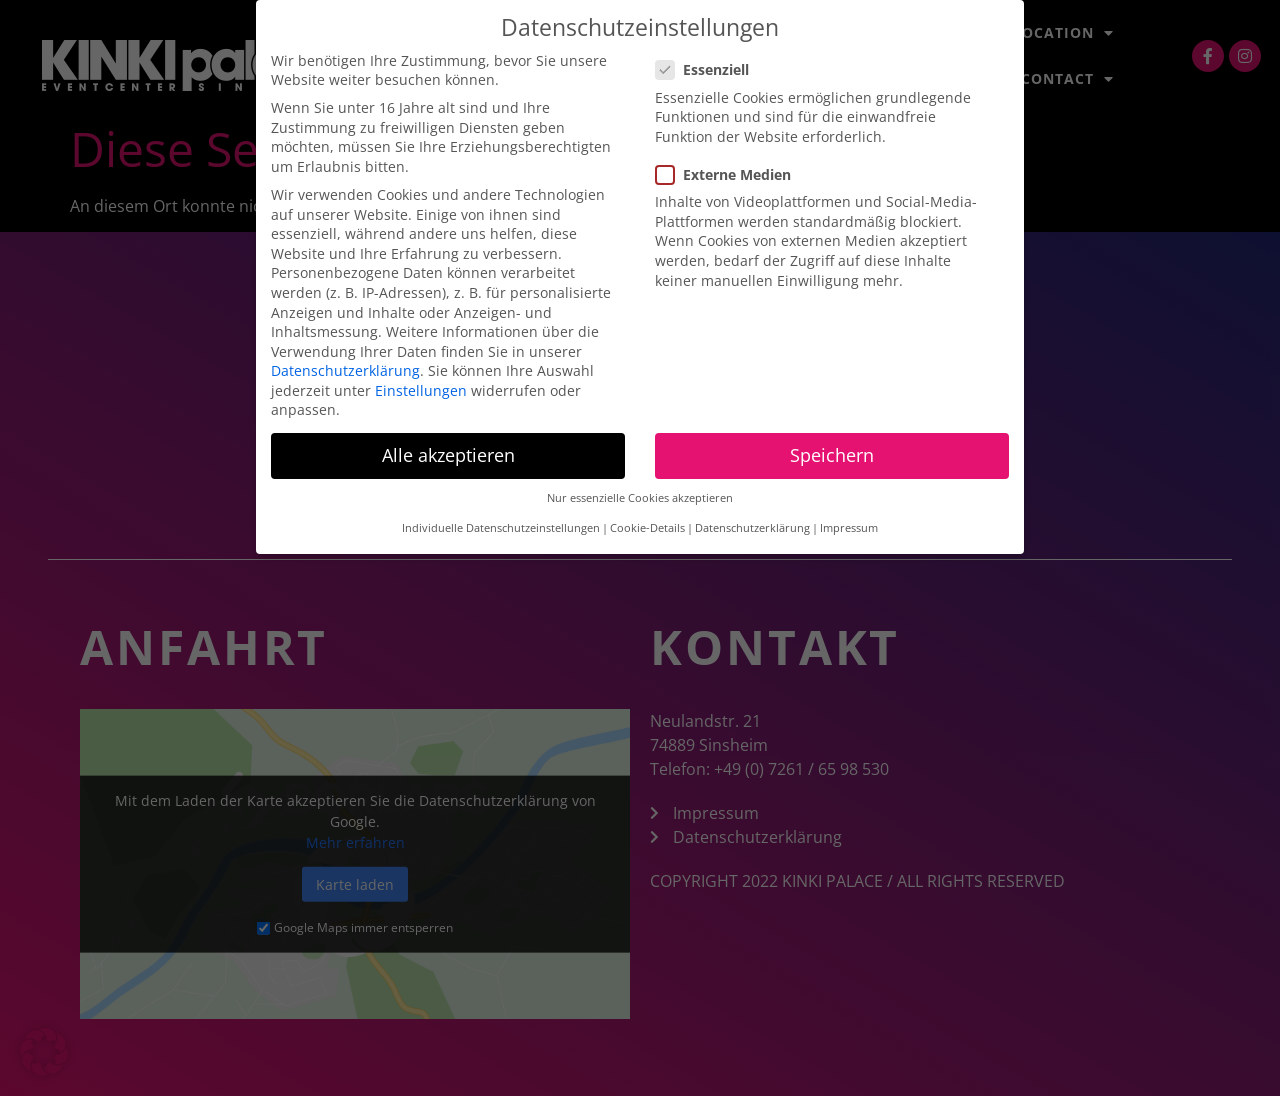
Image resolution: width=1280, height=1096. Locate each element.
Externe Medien (729, 174)
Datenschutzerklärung (345, 370)
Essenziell (708, 69)
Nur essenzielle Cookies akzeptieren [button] (640, 498)
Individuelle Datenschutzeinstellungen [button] (501, 528)
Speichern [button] (832, 455)
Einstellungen (421, 390)
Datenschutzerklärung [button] (752, 528)
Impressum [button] (849, 528)
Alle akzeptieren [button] (448, 455)
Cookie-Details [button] (647, 528)
